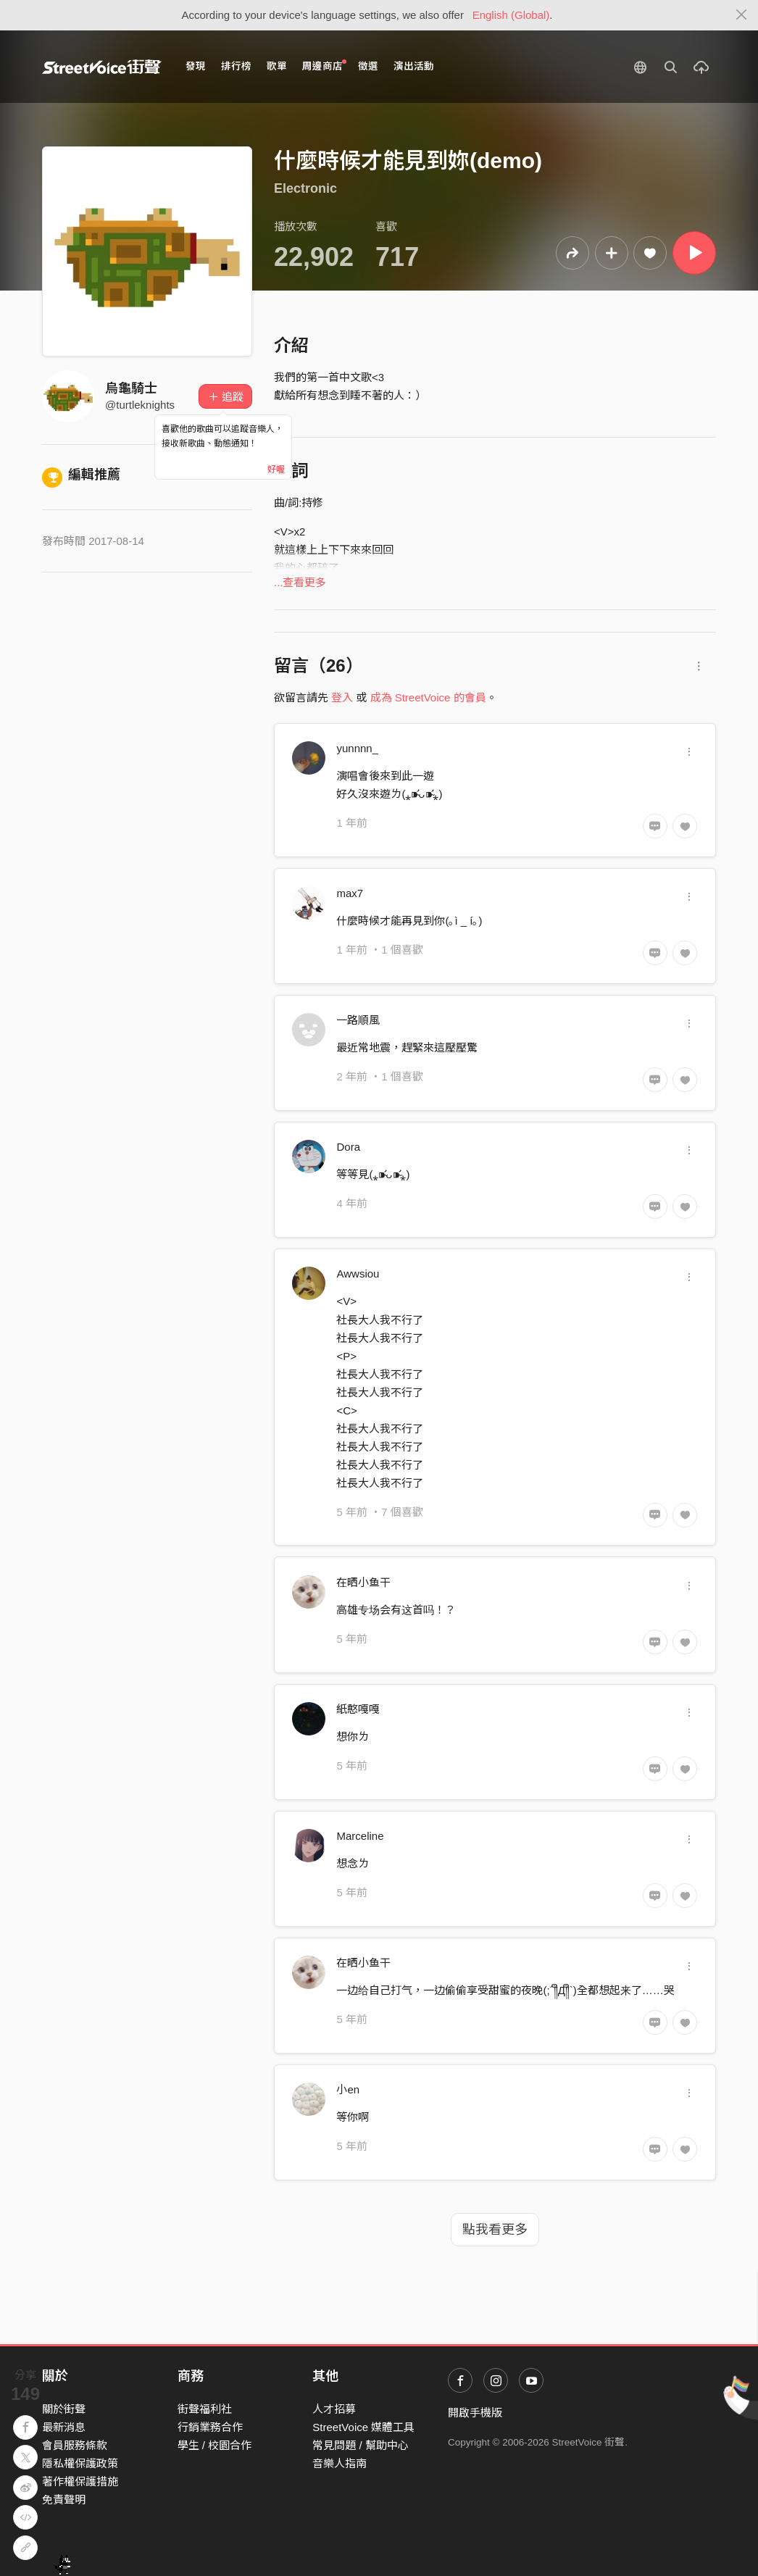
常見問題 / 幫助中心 (360, 2445)
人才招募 (334, 2409)
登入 (342, 697)
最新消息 (64, 2427)
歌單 (277, 66)
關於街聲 (64, 2409)
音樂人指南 (339, 2463)
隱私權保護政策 (80, 2463)
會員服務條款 (74, 2445)
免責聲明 (64, 2499)
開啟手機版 (475, 2412)
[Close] (741, 15)
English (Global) (511, 15)
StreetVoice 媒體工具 (363, 2427)
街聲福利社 (205, 2409)
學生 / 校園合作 (215, 2445)
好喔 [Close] (276, 469)
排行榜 (236, 66)
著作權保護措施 (80, 2481)
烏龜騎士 (131, 388)
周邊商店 (324, 65)
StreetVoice (102, 66)
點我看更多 (495, 2229)
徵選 (368, 66)
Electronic (305, 188)
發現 (196, 66)
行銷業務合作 (210, 2427)
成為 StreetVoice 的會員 (428, 697)
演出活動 (413, 66)
